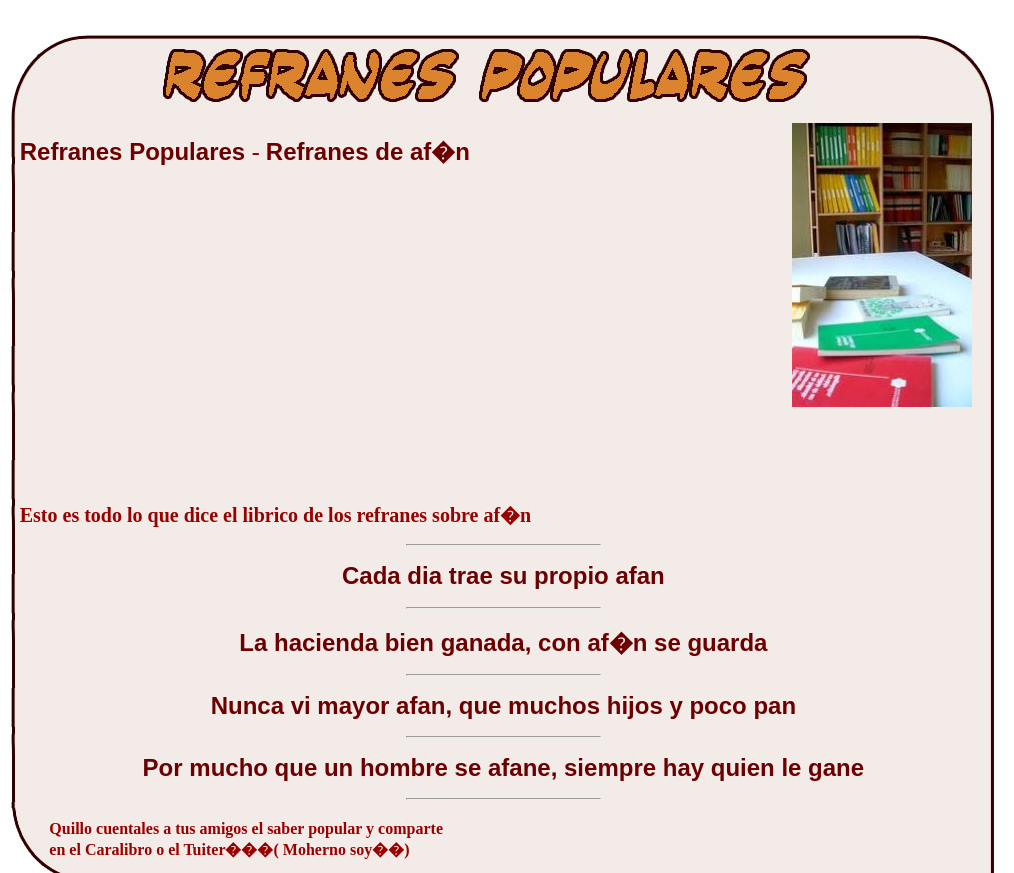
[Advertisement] (170, 344)
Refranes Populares (136, 151)
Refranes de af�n (368, 151)
